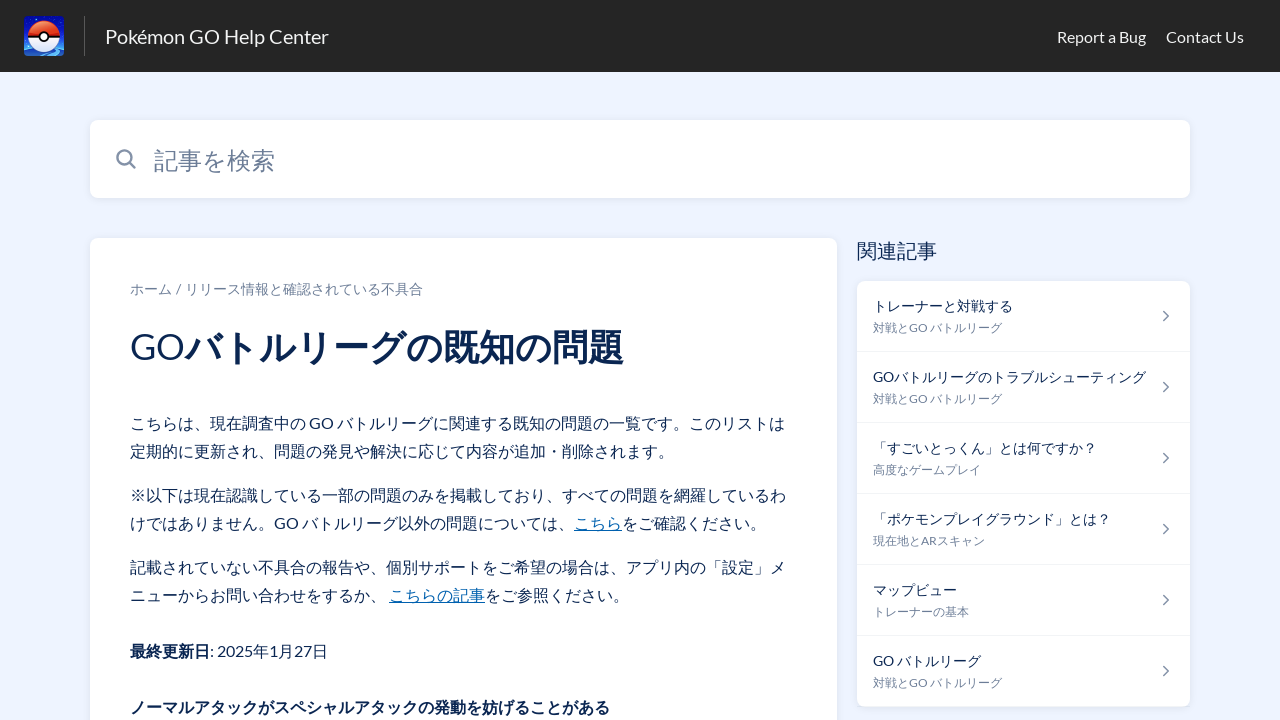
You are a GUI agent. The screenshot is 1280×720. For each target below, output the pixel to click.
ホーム (151, 288)
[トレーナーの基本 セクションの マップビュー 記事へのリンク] (1023, 600)
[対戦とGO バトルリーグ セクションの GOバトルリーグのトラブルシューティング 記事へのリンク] (1023, 387)
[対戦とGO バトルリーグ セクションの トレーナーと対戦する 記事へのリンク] (1023, 316)
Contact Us (1205, 36)
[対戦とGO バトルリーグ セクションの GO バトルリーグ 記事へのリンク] (1023, 671)
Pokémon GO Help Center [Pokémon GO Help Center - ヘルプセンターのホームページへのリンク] (217, 36)
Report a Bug (1101, 36)
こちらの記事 (437, 594)
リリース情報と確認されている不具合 (304, 288)
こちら (598, 522)
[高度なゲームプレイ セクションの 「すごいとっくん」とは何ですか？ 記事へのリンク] (1023, 458)
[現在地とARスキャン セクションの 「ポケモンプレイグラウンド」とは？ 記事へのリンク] (1023, 529)
